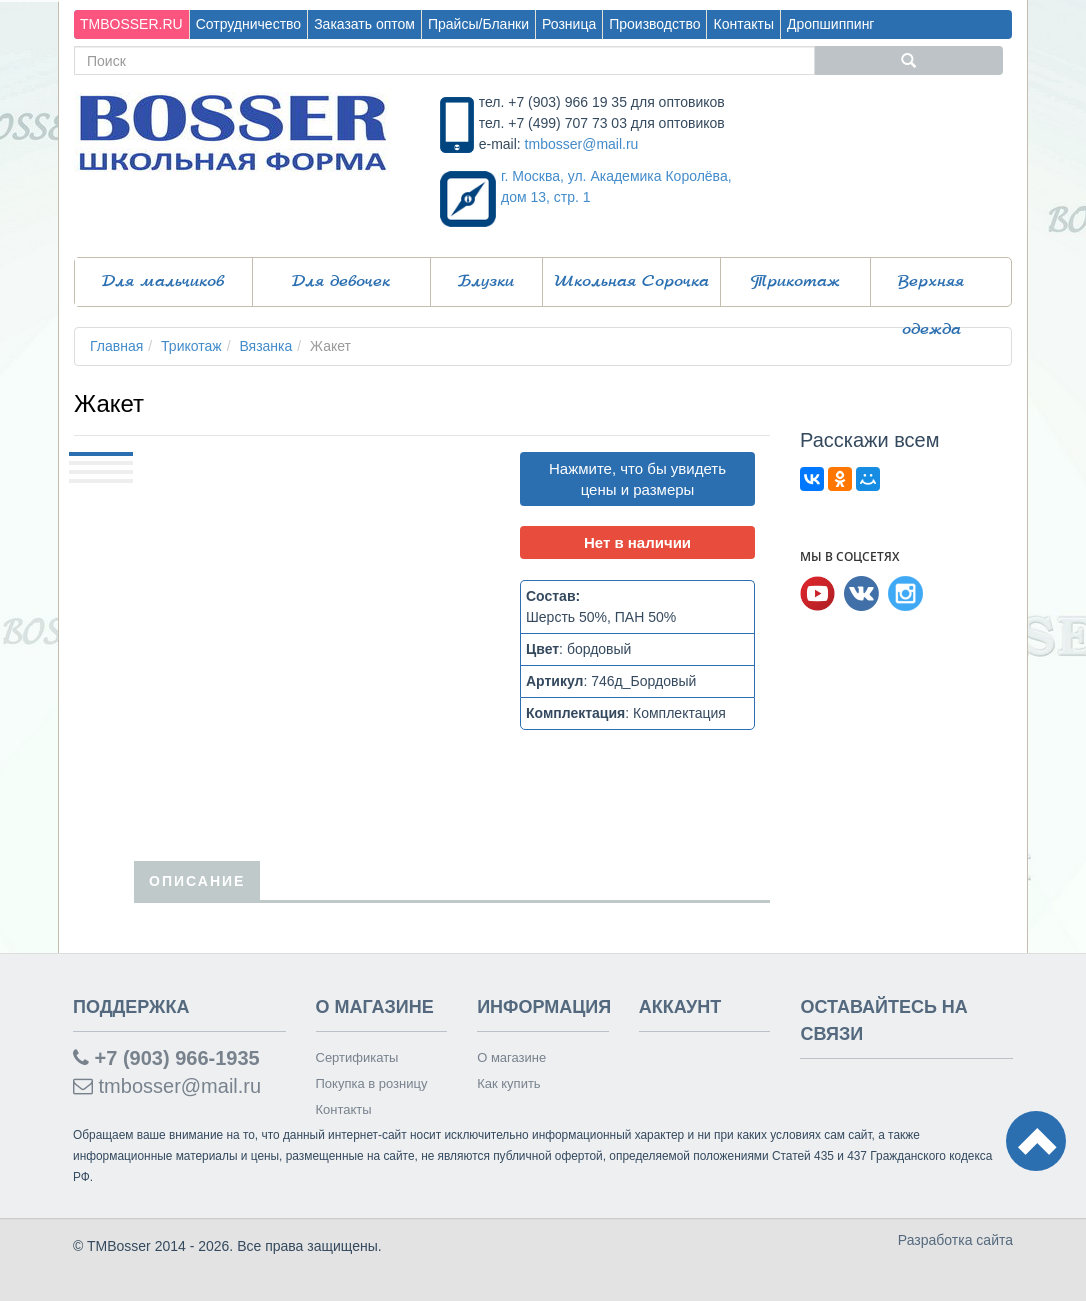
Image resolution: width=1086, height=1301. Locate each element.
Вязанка (265, 346)
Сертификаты (357, 1057)
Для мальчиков (163, 282)
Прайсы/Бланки (478, 24)
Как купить (508, 1083)
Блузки (486, 282)
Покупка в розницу (372, 1083)
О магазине (511, 1057)
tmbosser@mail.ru (582, 144)
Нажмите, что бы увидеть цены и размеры (637, 479)
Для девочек (341, 282)
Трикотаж (795, 282)
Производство (654, 24)
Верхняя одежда (931, 290)
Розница (569, 24)
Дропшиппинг (831, 24)
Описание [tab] (197, 880)
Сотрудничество (248, 24)
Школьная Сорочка (631, 282)
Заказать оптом (364, 24)
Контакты (743, 24)
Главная (116, 346)
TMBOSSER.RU (131, 24)
